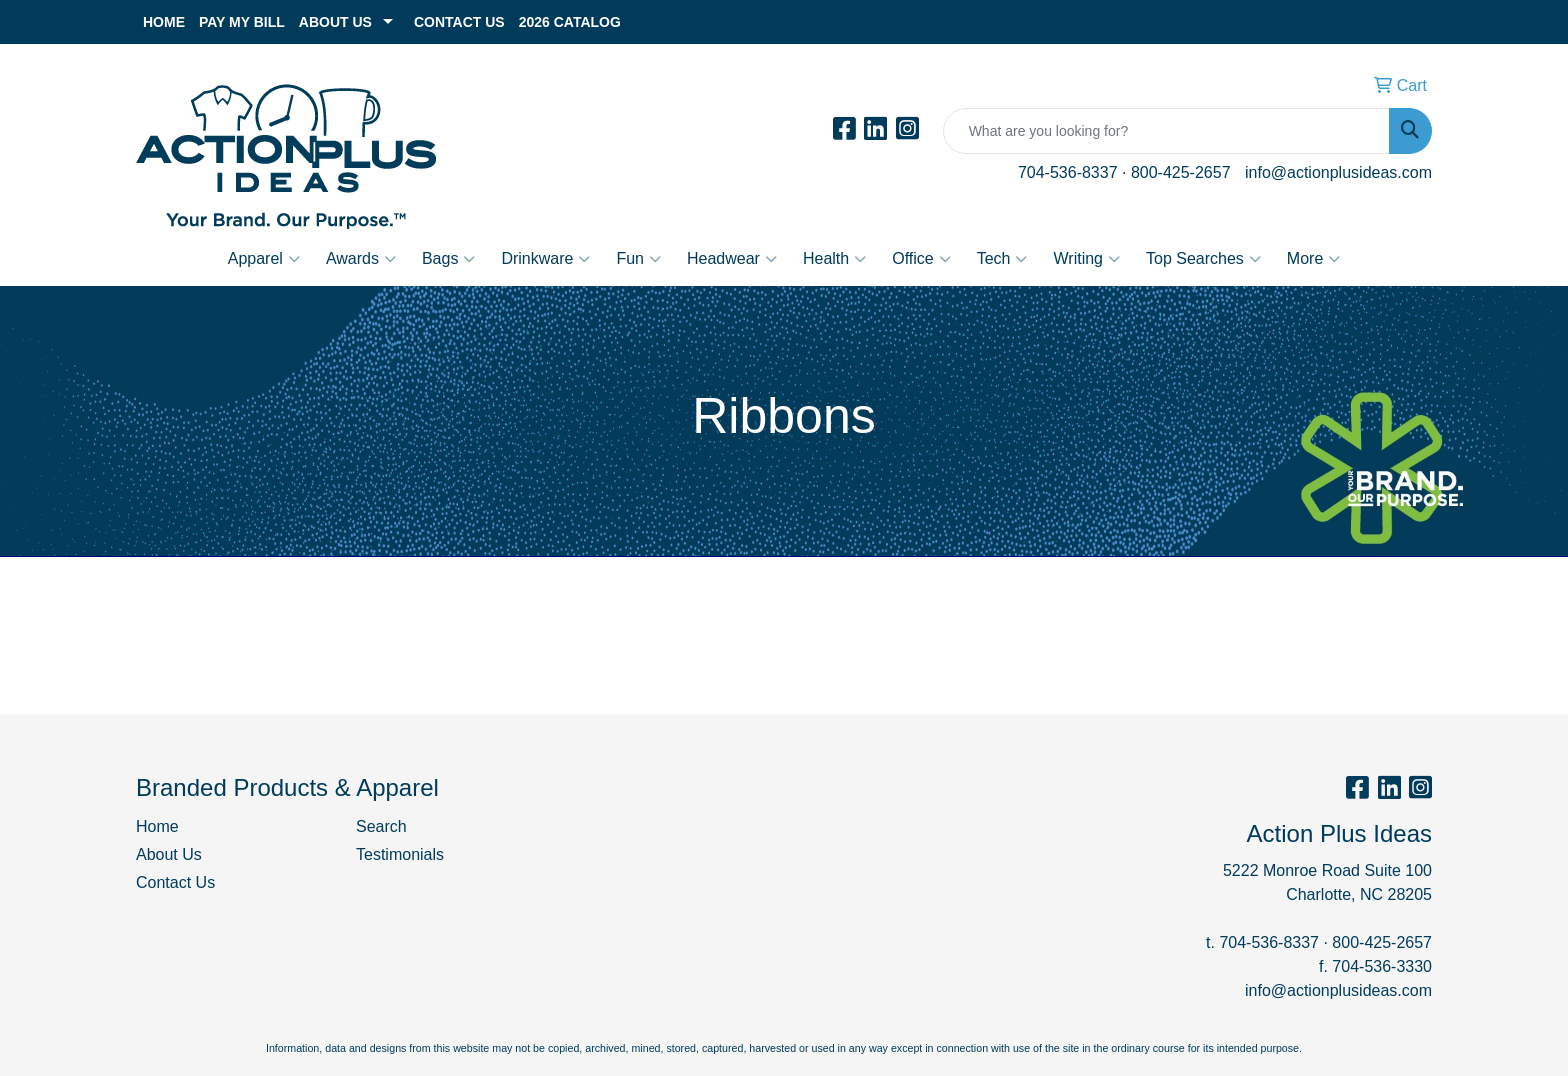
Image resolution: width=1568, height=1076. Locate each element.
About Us (335, 22)
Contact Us (459, 22)
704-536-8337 (1068, 172)
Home (164, 22)
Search (381, 826)
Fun (638, 259)
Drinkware (545, 259)
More (1313, 259)
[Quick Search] (1166, 131)
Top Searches (1203, 259)
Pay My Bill (242, 22)
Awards (361, 259)
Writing (1086, 259)
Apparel (264, 259)
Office (921, 259)
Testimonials (400, 854)
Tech (1002, 259)
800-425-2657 (1181, 172)
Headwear (732, 259)
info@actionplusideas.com (1338, 172)
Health (834, 259)
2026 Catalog (570, 22)
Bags (448, 259)
